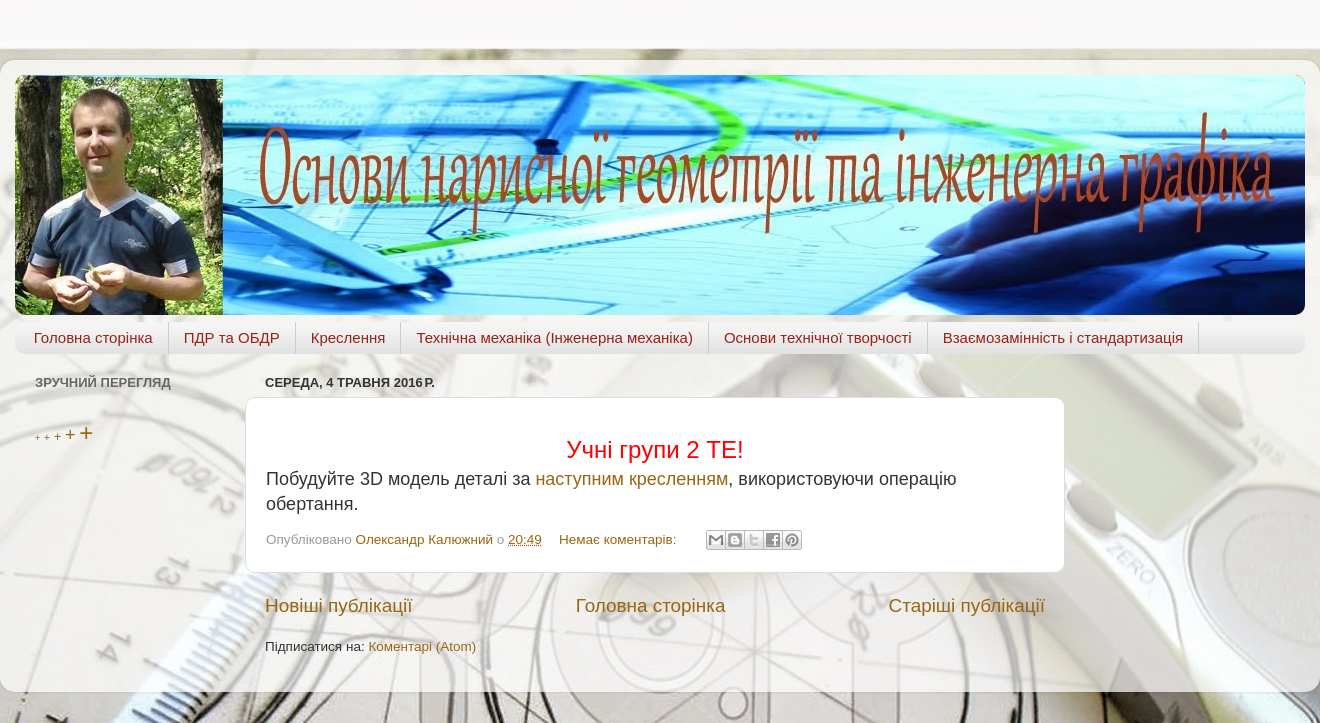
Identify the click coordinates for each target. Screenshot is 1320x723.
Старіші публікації (967, 605)
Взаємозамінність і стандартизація (1063, 337)
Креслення (348, 337)
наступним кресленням (631, 479)
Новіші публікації (339, 605)
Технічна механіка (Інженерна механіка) (554, 337)
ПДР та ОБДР (232, 337)
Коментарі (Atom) (422, 646)
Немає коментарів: (619, 539)
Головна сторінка (93, 337)
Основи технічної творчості (818, 337)
